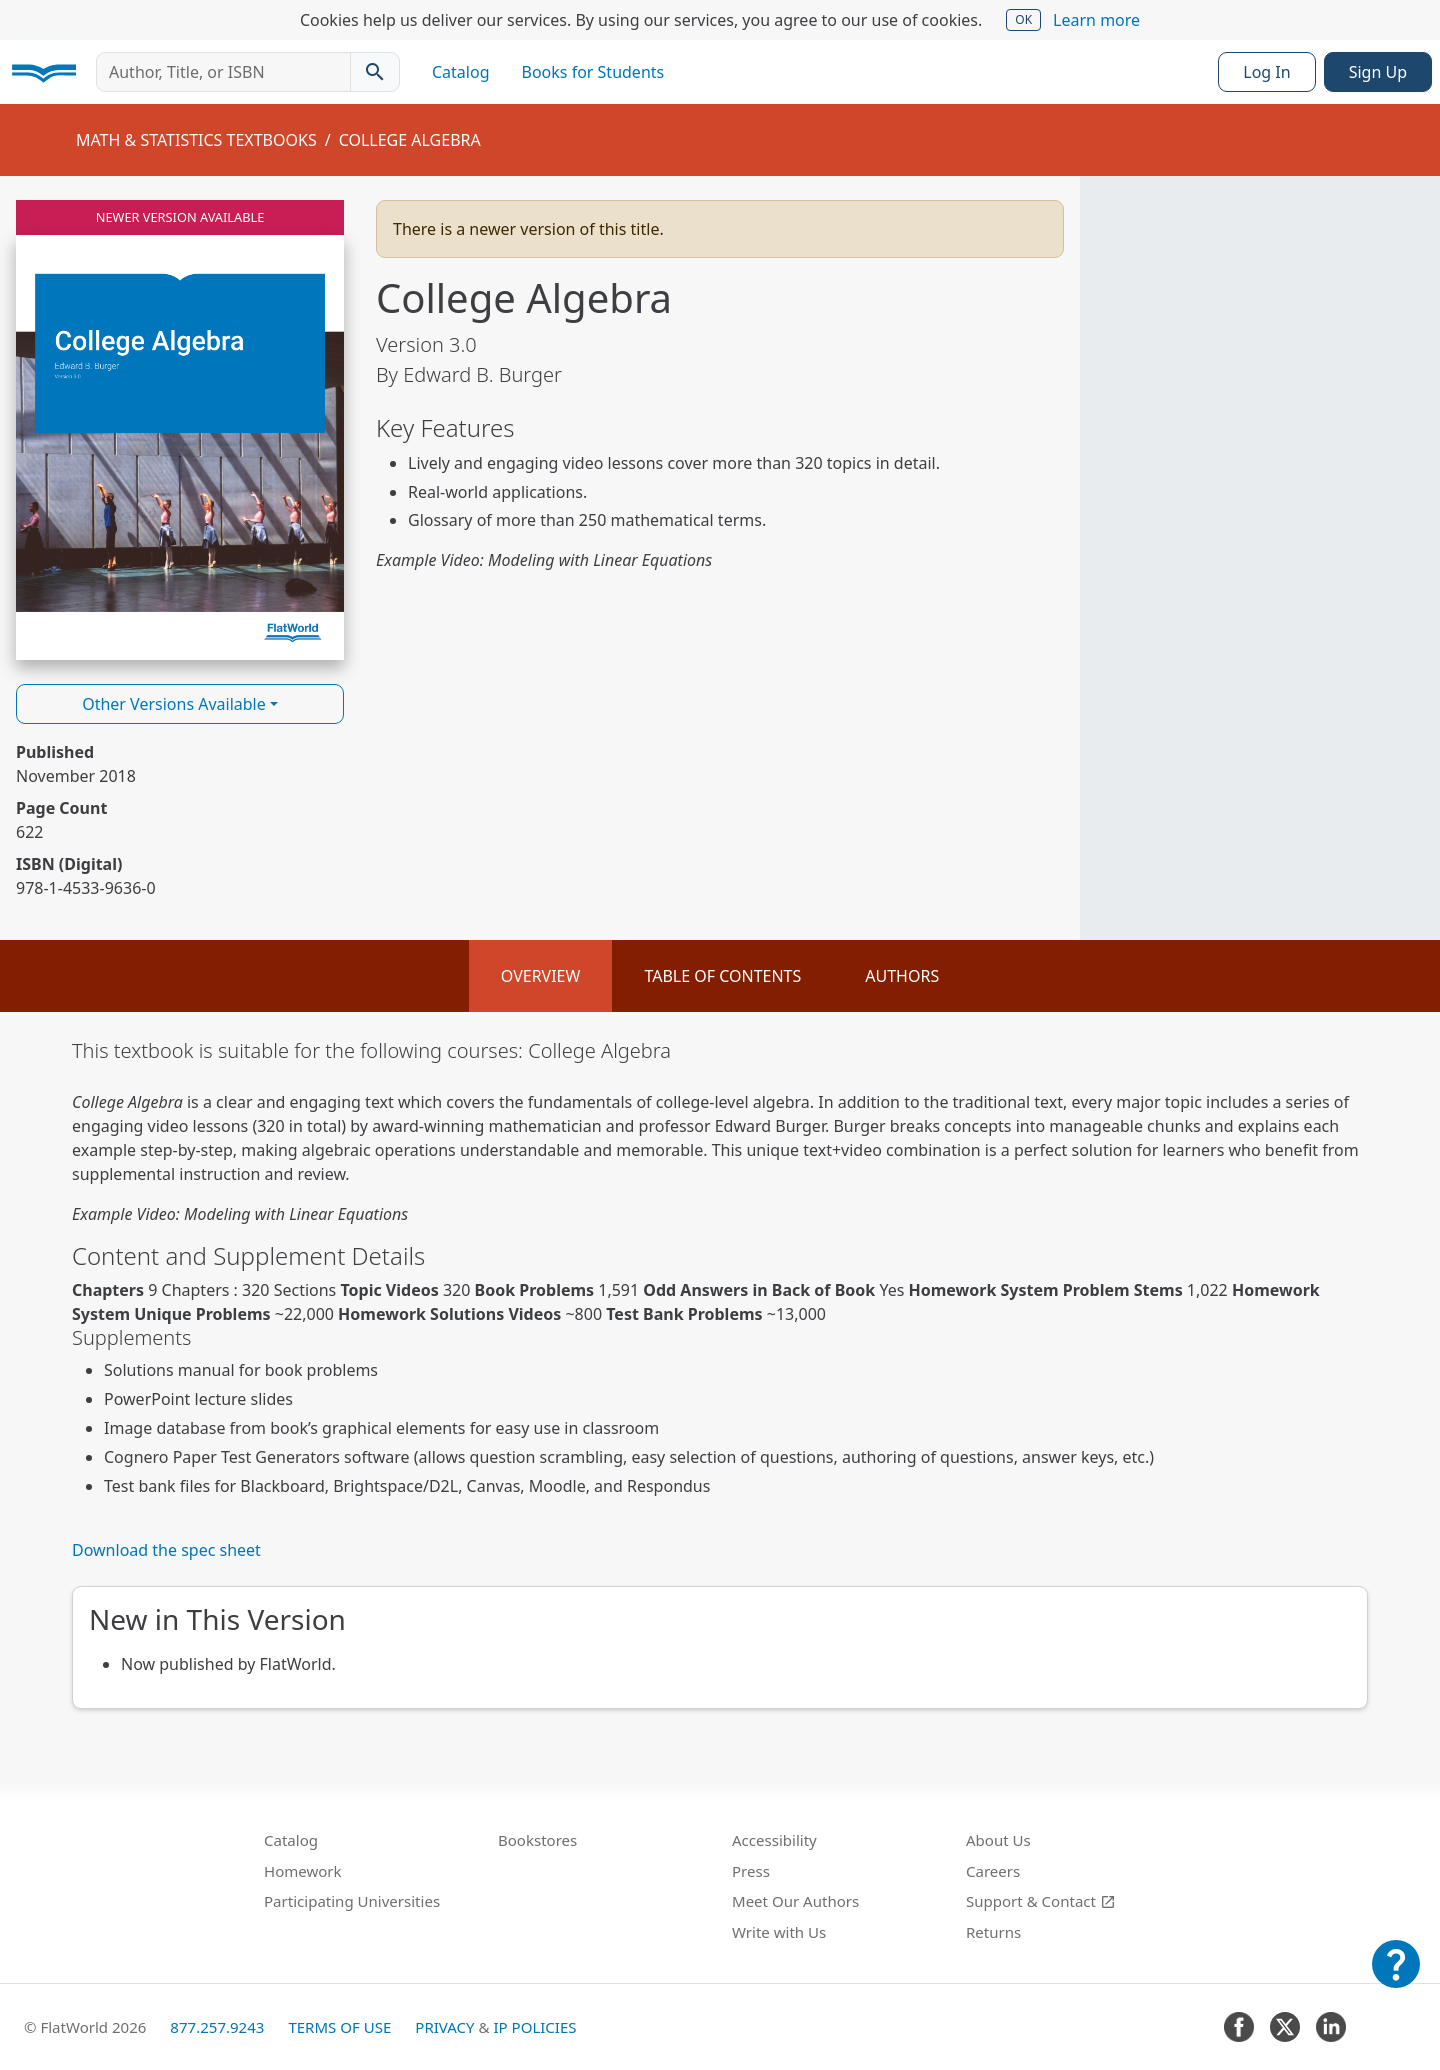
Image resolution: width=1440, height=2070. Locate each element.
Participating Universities (352, 1901)
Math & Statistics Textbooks (196, 140)
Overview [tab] (541, 976)
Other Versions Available (174, 704)
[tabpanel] (720, 1373)
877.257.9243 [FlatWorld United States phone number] (217, 2027)
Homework (303, 1871)
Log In (1266, 72)
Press (751, 1871)
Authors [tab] (902, 976)
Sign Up (1378, 72)
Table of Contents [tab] (722, 976)
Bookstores (537, 1840)
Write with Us (779, 1932)
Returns (993, 1932)
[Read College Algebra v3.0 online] (180, 430)
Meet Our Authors (795, 1901)
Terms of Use (339, 2027)
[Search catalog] (375, 72)
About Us (998, 1840)
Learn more (1096, 20)
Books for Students (593, 72)
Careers (993, 1871)
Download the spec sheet (166, 1550)
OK (1023, 19)
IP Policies (534, 2027)
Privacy (444, 2027)
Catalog (461, 72)
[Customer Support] (1396, 1978)
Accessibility (774, 1840)
